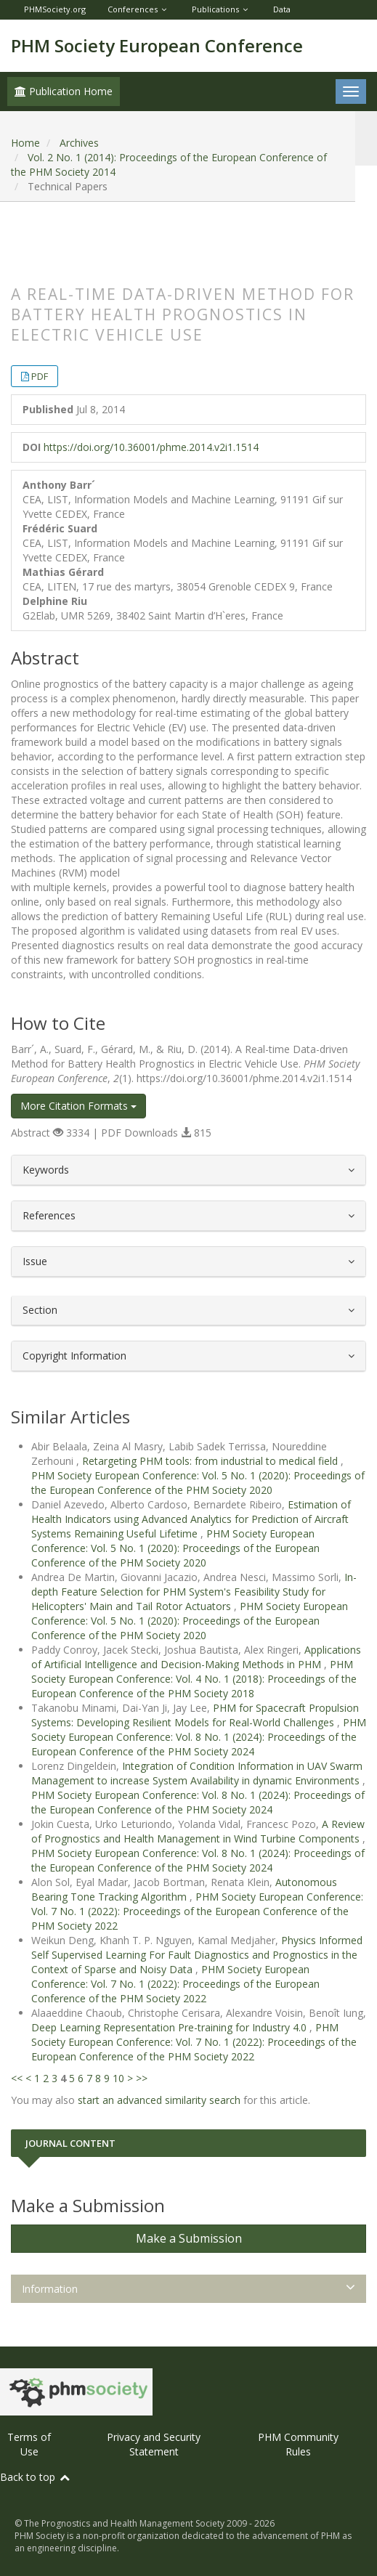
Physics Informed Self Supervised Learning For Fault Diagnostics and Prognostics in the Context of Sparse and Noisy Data (196, 1954)
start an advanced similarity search (159, 2100)
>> (141, 2078)
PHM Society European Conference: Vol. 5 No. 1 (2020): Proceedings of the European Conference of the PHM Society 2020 (198, 1482)
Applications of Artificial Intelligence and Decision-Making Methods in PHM (196, 1657)
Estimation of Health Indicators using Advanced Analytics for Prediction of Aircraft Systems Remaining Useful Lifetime (191, 1519)
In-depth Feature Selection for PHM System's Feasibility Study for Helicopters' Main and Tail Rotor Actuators (194, 1591)
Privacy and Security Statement (153, 2444)
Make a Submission (189, 2238)
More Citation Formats (78, 1106)
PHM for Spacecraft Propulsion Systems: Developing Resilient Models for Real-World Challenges (195, 1715)
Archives (79, 143)
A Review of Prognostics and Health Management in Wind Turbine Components (198, 1831)
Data (282, 9)
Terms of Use (29, 2444)
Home (25, 143)
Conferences (133, 9)
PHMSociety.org (55, 9)
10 (118, 2078)
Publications (215, 9)
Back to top (35, 2477)
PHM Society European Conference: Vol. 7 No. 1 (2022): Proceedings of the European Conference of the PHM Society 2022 (197, 1911)
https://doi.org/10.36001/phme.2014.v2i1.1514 (151, 447)
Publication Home (64, 91)
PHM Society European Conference (157, 45)
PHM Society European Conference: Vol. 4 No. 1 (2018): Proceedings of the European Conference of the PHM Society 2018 (194, 1678)
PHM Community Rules (298, 2444)
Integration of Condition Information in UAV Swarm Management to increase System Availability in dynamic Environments (196, 1773)
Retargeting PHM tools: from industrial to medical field (211, 1461)
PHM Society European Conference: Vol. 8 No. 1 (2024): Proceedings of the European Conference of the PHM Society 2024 (198, 1736)
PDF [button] (39, 376)
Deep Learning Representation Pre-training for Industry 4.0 (170, 2027)
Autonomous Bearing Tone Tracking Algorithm (184, 1889)
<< (17, 2078)
